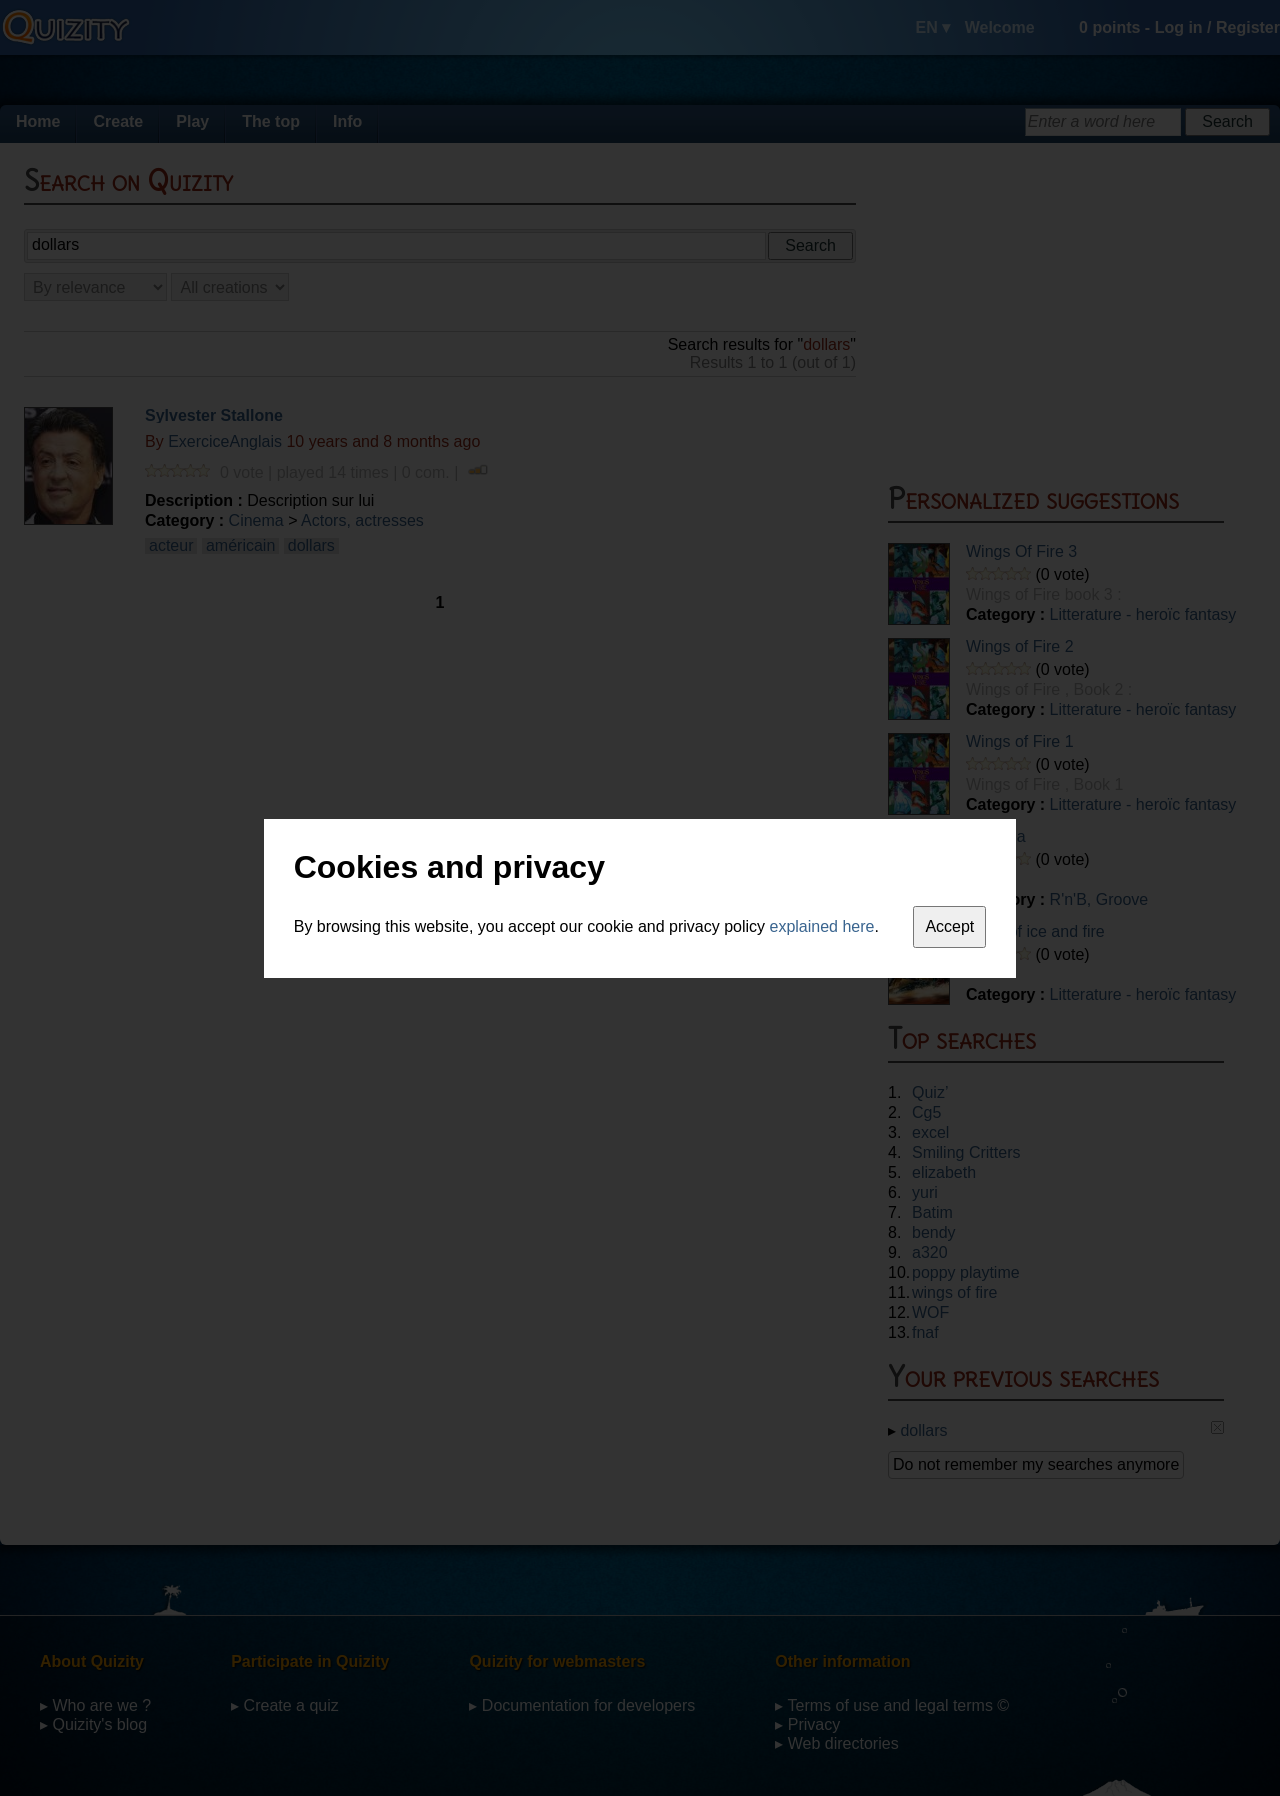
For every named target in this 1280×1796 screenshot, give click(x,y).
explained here (822, 926)
